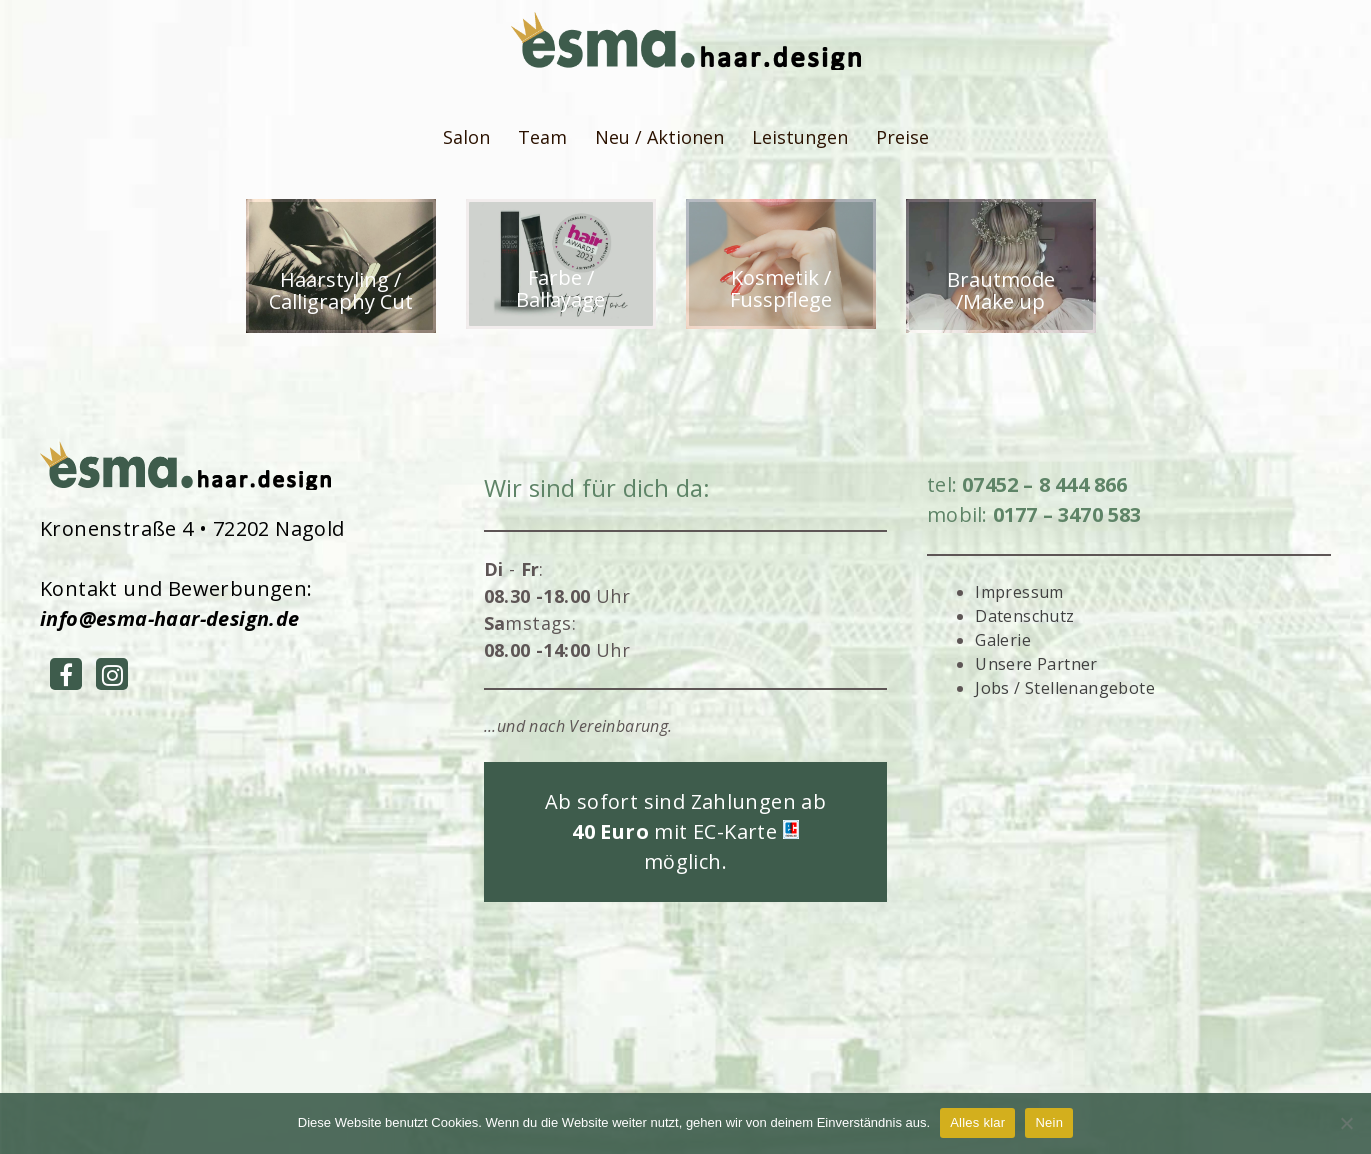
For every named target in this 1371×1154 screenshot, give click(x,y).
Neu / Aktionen (659, 137)
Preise (902, 137)
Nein (1049, 1122)
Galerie (1003, 640)
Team (542, 137)
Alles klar (977, 1122)
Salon (466, 137)
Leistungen (800, 137)
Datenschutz (1024, 616)
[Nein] (1346, 1123)
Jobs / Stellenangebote (1065, 688)
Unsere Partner (1036, 664)
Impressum (1019, 592)
